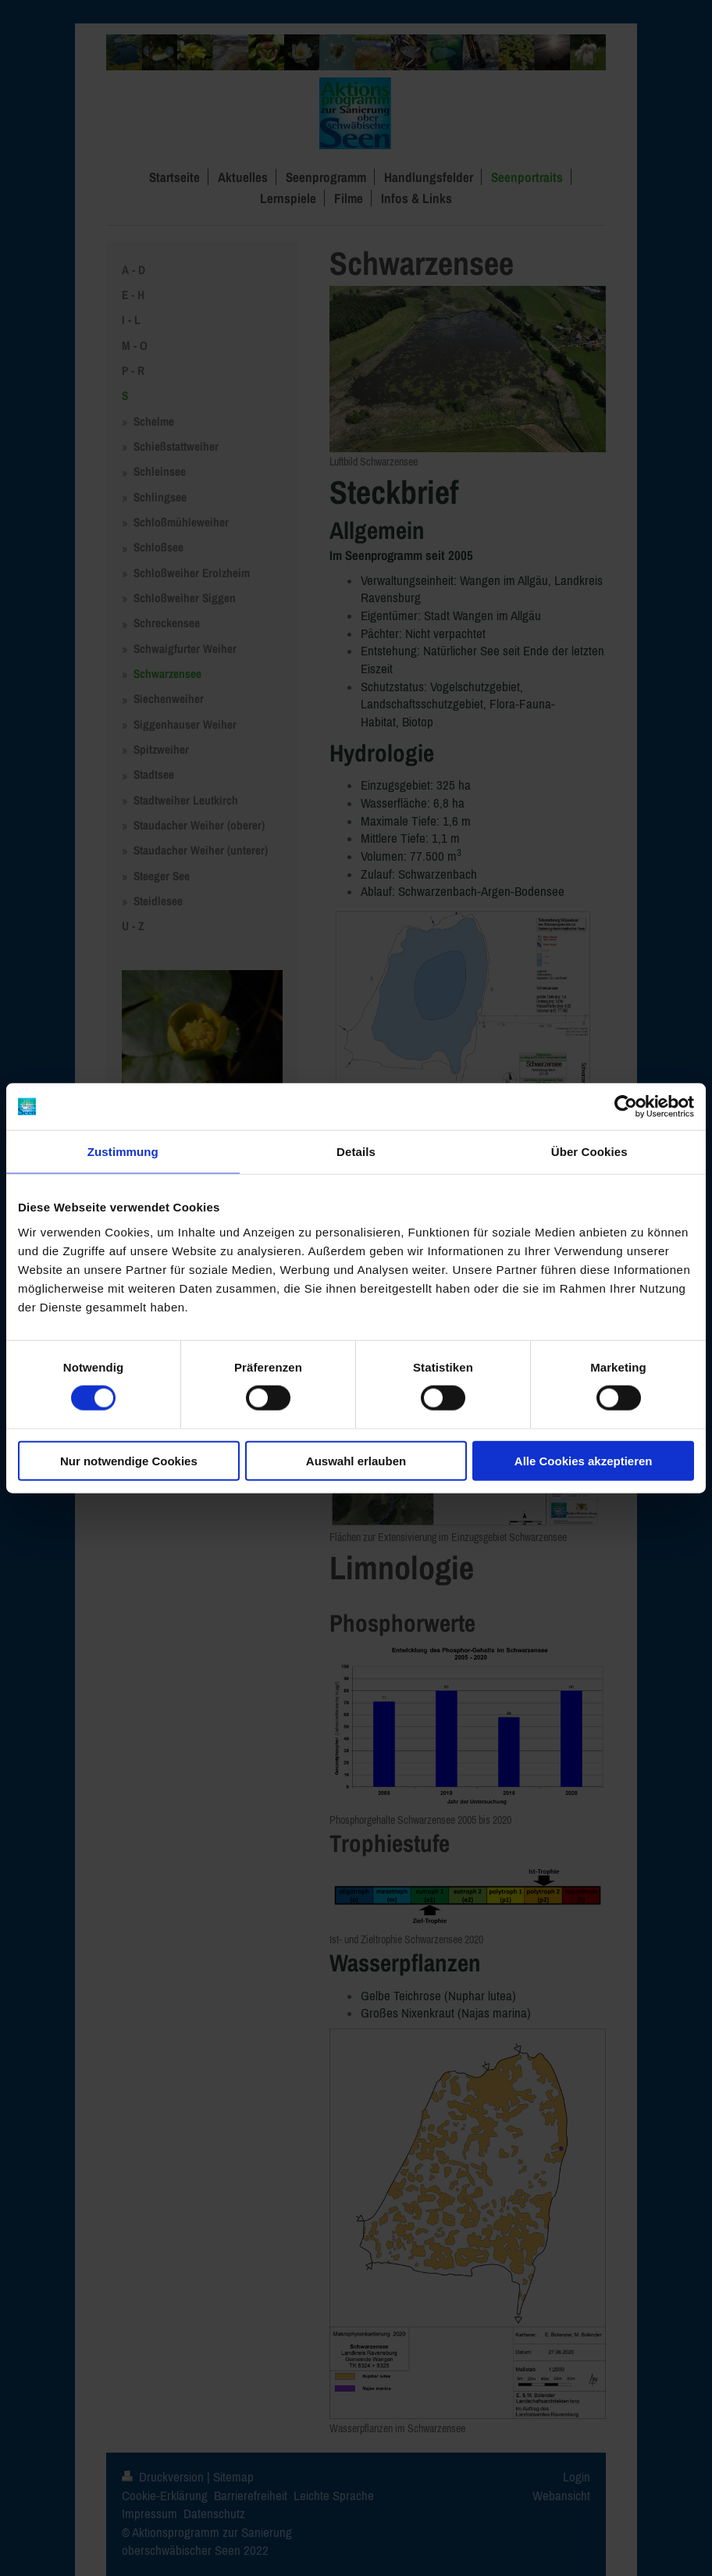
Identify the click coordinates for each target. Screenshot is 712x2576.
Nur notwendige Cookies (129, 1460)
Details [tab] (356, 1151)
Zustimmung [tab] (122, 1151)
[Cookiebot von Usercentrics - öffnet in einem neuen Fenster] (625, 1107)
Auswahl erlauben (356, 1460)
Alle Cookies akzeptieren (583, 1460)
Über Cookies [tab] (589, 1151)
